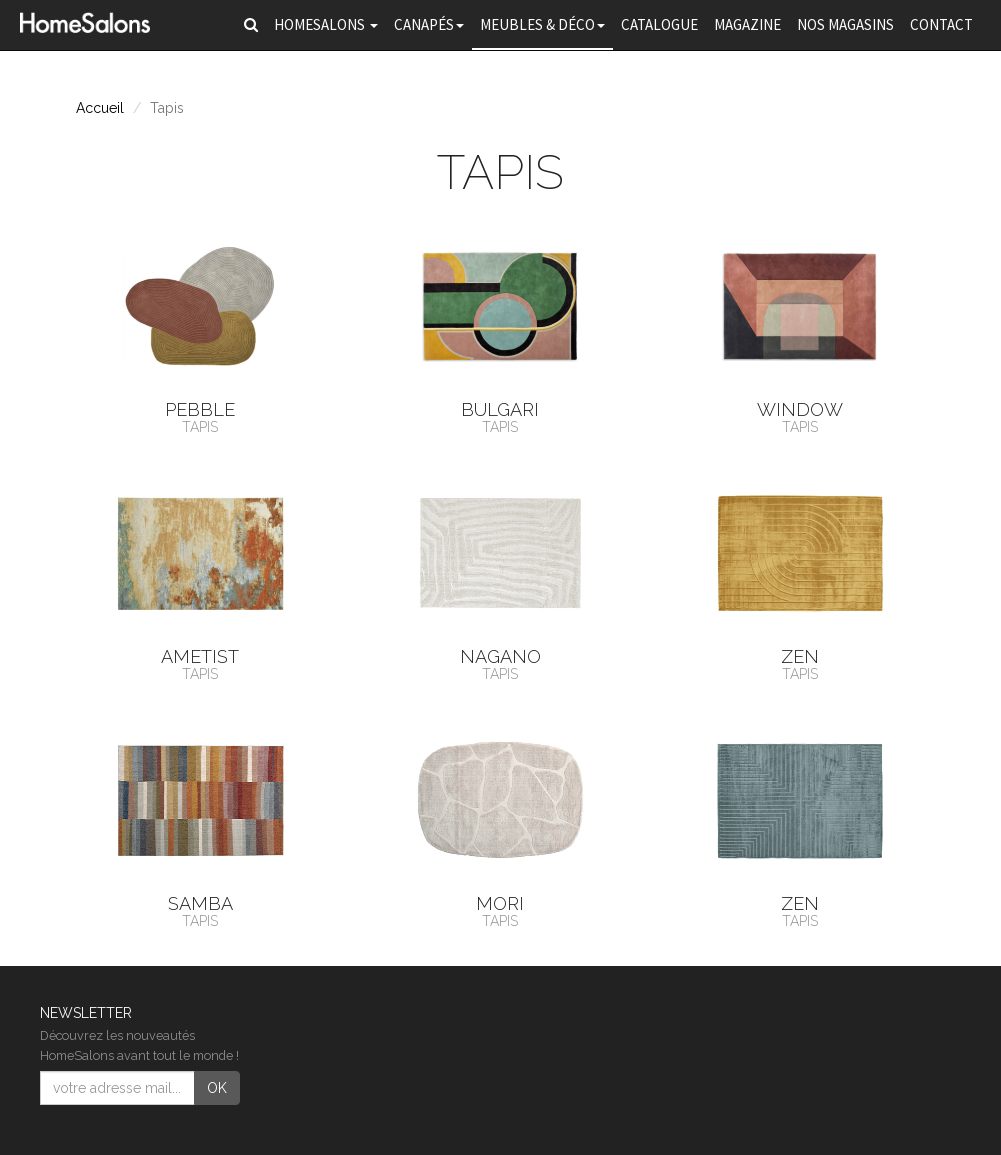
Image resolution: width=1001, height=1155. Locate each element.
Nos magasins (845, 24)
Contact (941, 24)
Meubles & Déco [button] (542, 24)
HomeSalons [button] (326, 24)
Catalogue (659, 24)
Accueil (100, 108)
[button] (251, 25)
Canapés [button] (429, 24)
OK (217, 1088)
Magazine (747, 24)
